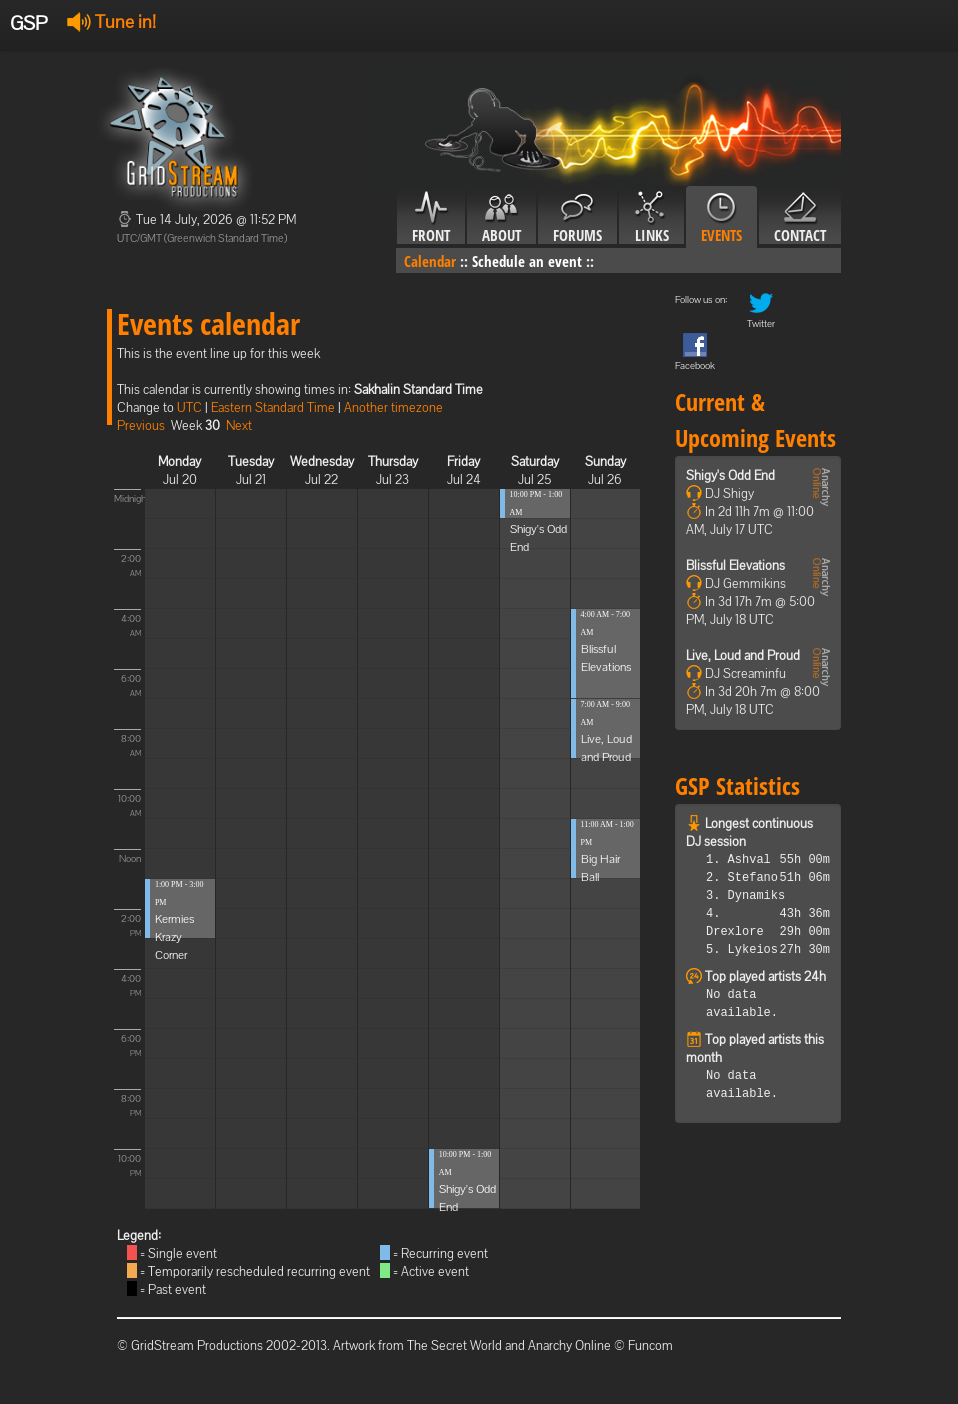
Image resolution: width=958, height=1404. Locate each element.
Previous (141, 425)
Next (239, 425)
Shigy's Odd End (730, 475)
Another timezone (393, 407)
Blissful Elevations (735, 565)
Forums (577, 218)
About (501, 218)
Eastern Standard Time (273, 407)
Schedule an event (527, 261)
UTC (189, 407)
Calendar (430, 261)
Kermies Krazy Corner (174, 937)
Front (431, 218)
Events (721, 218)
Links (651, 218)
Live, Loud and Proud (743, 655)
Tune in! (111, 21)
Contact (800, 218)
